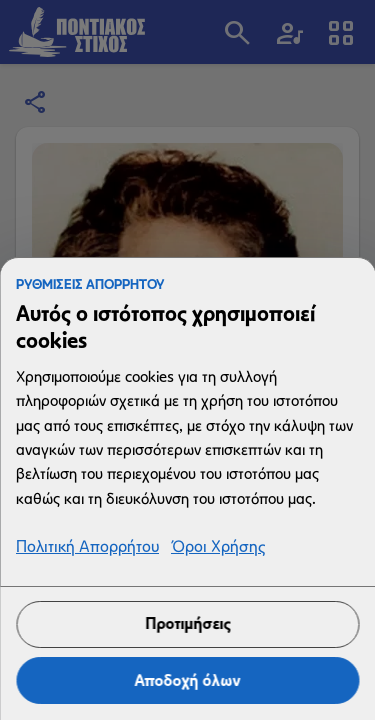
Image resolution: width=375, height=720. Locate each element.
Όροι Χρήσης (218, 547)
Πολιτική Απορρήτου (87, 547)
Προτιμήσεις (187, 623)
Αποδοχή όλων (188, 680)
